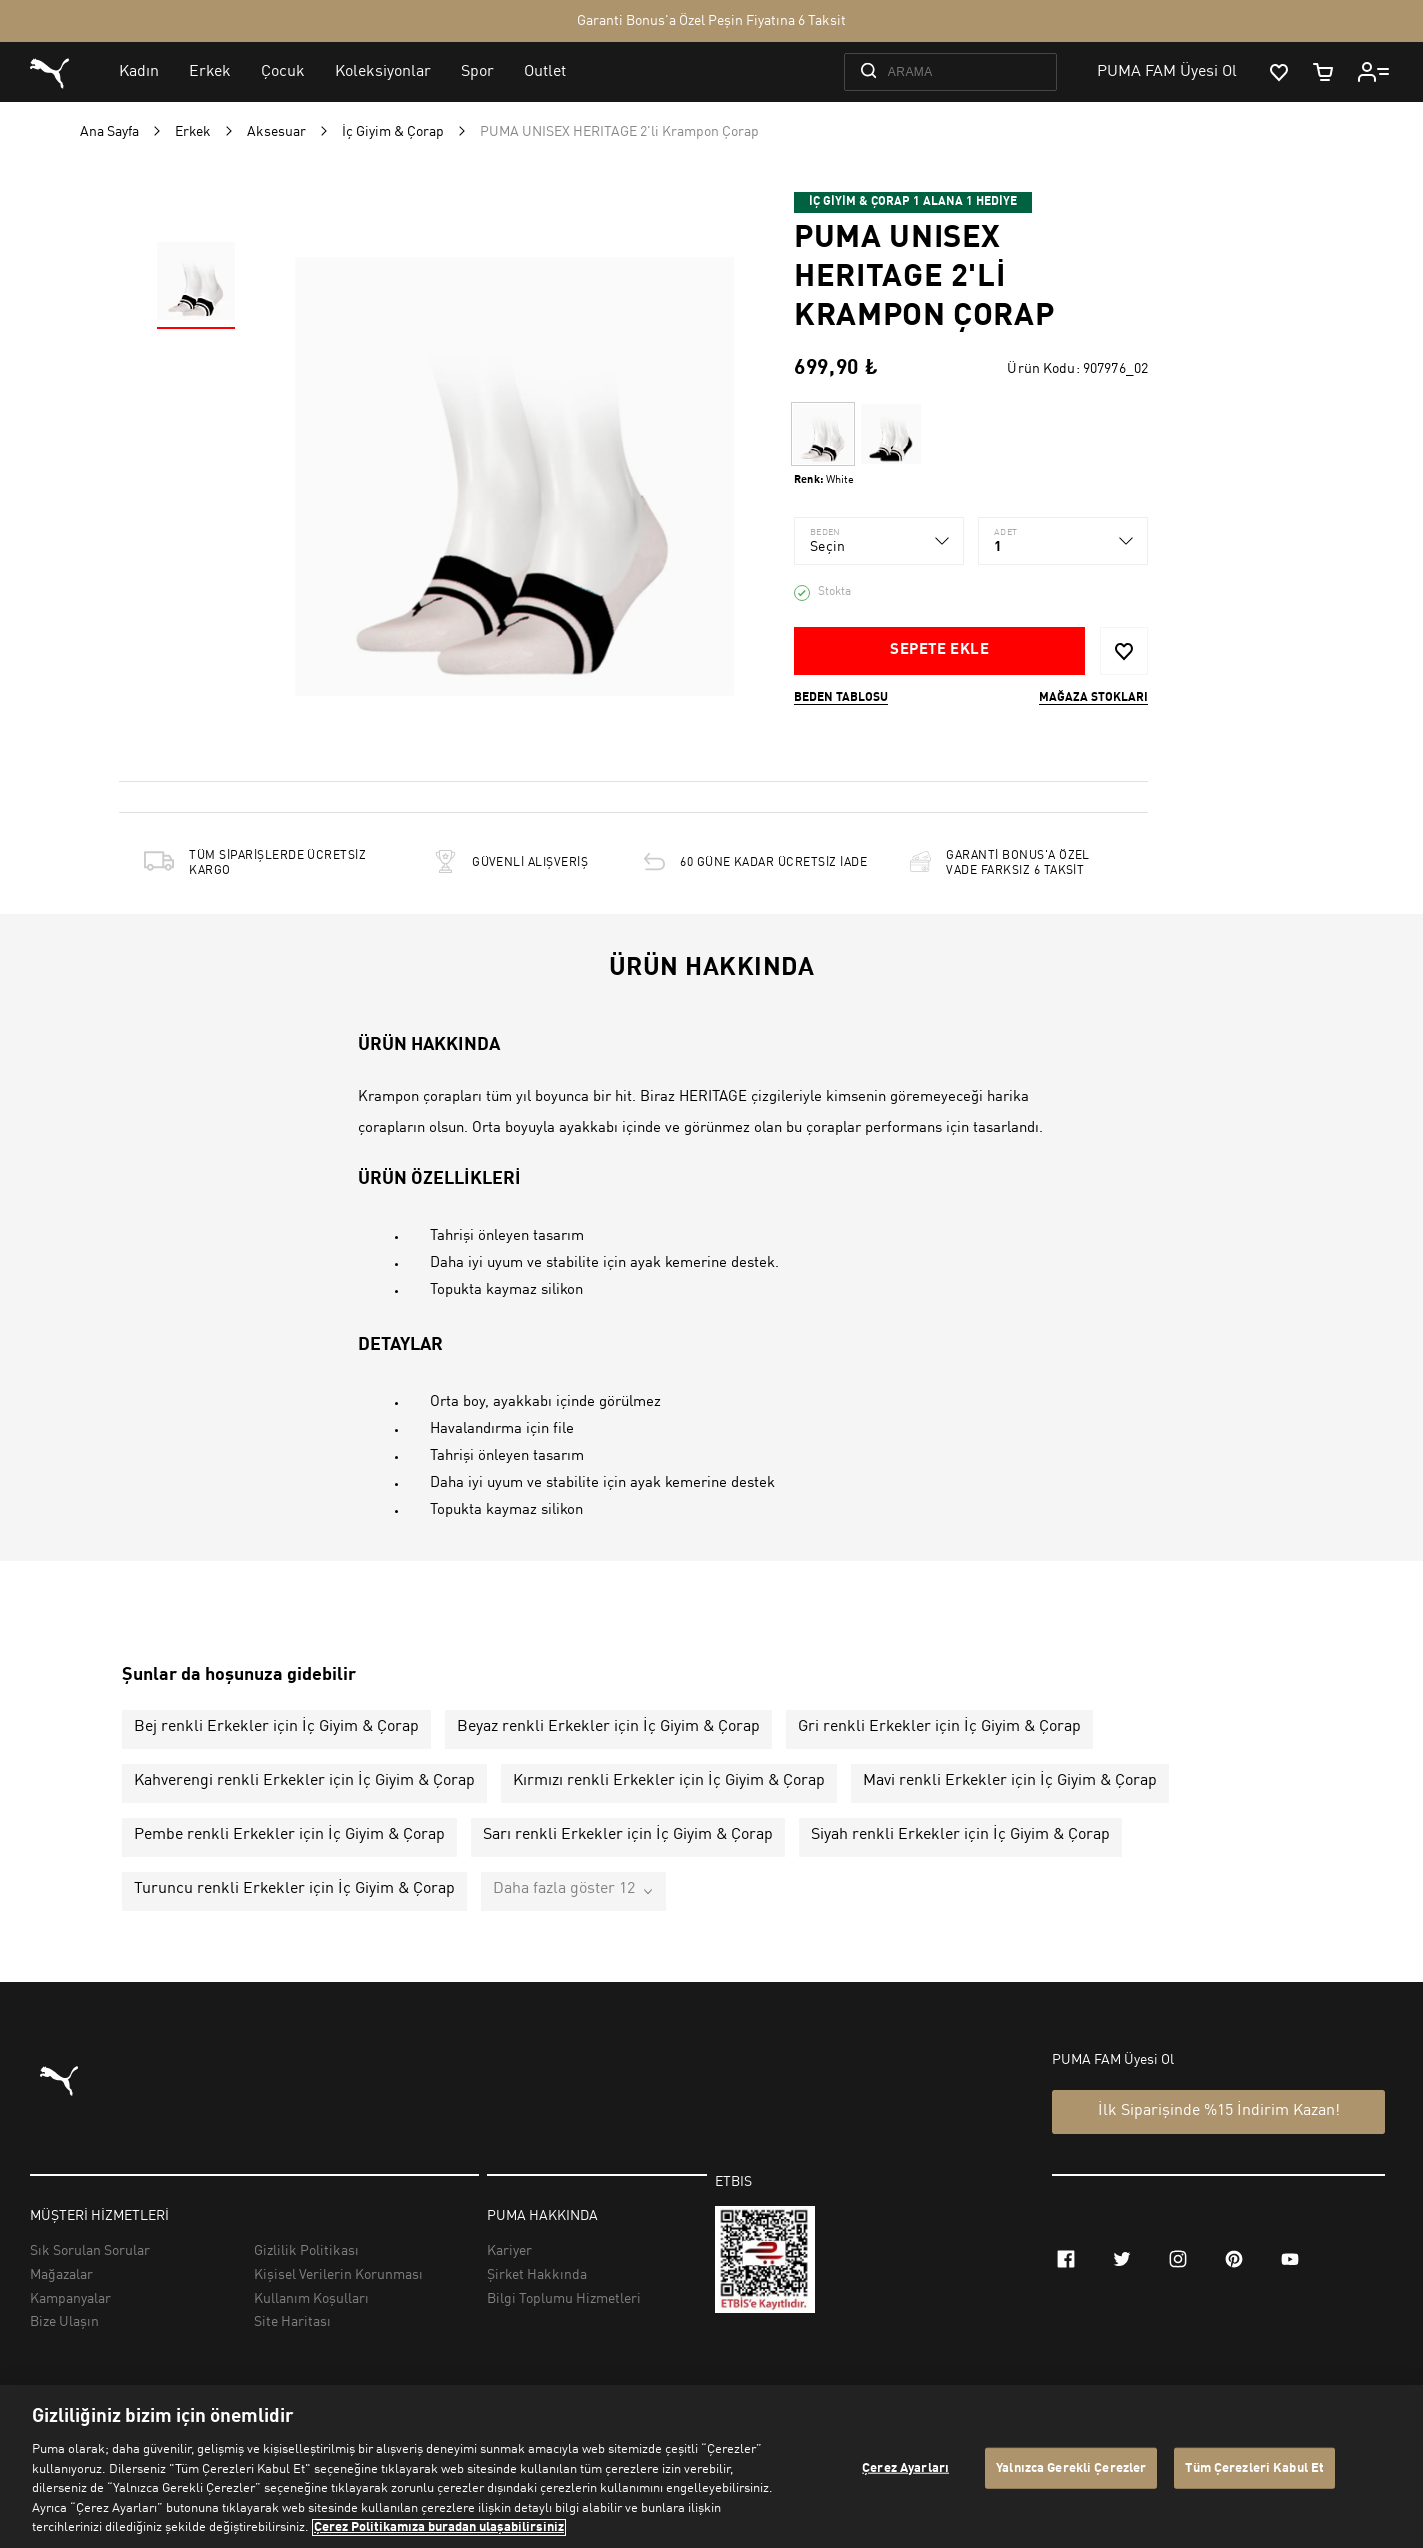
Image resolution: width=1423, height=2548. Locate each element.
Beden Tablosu (841, 698)
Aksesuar (276, 132)
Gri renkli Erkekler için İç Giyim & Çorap (939, 1727)
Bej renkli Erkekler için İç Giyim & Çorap (276, 1727)
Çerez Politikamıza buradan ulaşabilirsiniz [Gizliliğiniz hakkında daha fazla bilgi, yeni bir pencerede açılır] (439, 2527)
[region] (711, 2466)
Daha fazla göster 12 (564, 1889)
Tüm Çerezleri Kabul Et (1254, 2467)
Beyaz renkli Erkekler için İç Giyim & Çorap (608, 1727)
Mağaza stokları (1093, 698)
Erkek (193, 132)
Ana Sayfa (109, 132)
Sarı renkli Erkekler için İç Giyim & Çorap (628, 1835)
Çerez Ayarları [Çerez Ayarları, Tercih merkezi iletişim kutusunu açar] (905, 2467)
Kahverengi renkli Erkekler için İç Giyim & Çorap (304, 1781)
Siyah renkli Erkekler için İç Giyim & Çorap (960, 1835)
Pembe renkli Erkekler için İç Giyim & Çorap (289, 1835)
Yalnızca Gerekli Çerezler (1071, 2467)
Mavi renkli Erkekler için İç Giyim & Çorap (1010, 1781)
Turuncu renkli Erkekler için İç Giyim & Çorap (294, 1889)
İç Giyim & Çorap (393, 132)
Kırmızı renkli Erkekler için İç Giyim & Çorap (669, 1781)
